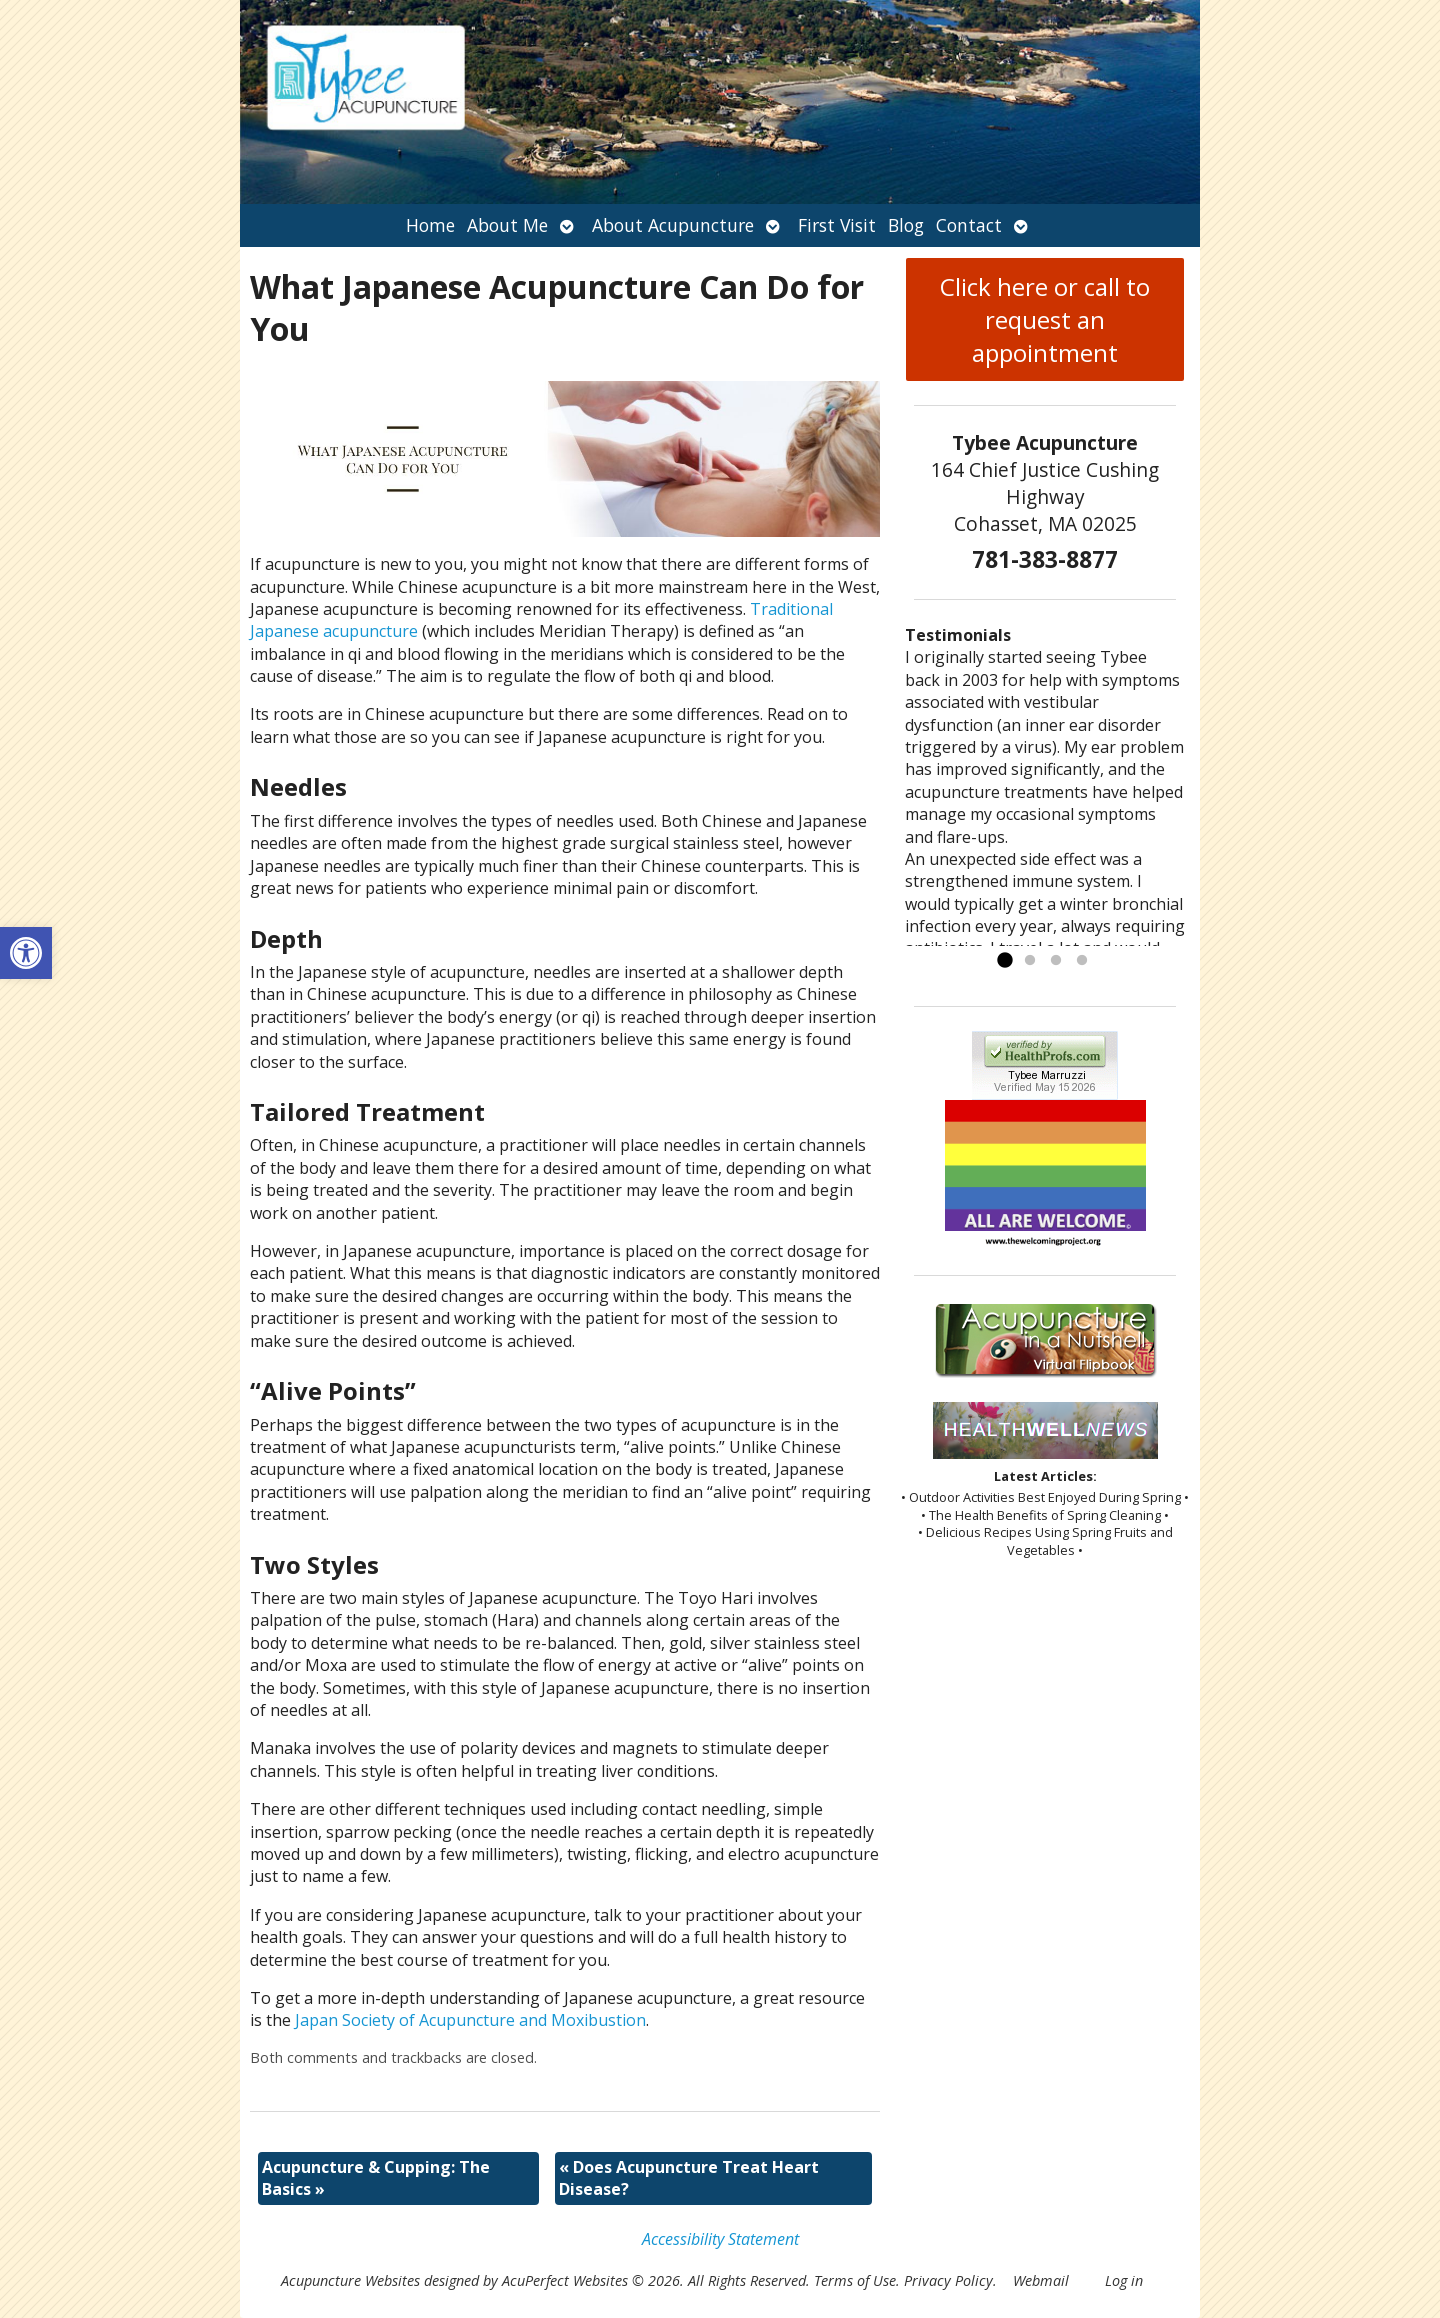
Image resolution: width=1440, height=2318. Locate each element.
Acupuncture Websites (350, 2280)
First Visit (837, 225)
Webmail (1041, 2280)
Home (430, 225)
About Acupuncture (673, 225)
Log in (1124, 2280)
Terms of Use (855, 2280)
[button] (26, 953)
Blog (906, 225)
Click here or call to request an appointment (1045, 319)
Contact (969, 225)
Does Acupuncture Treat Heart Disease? (689, 2178)
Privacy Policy (948, 2280)
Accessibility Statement (720, 2239)
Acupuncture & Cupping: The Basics (376, 2178)
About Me (507, 225)
